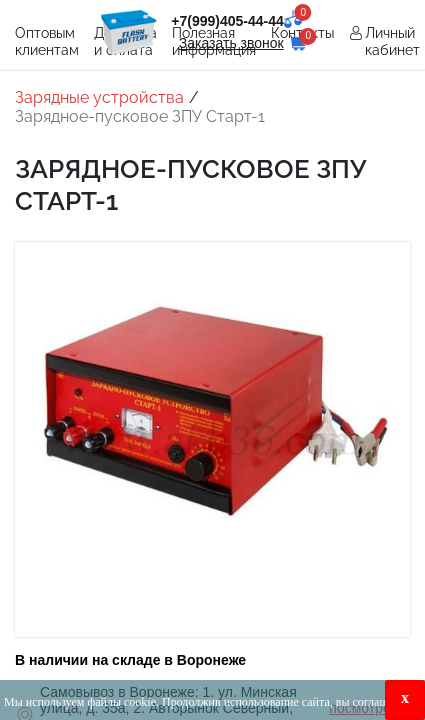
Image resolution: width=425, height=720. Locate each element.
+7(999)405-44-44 (227, 21)
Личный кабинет (392, 41)
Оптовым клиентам (47, 41)
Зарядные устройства (99, 97)
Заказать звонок (231, 43)
